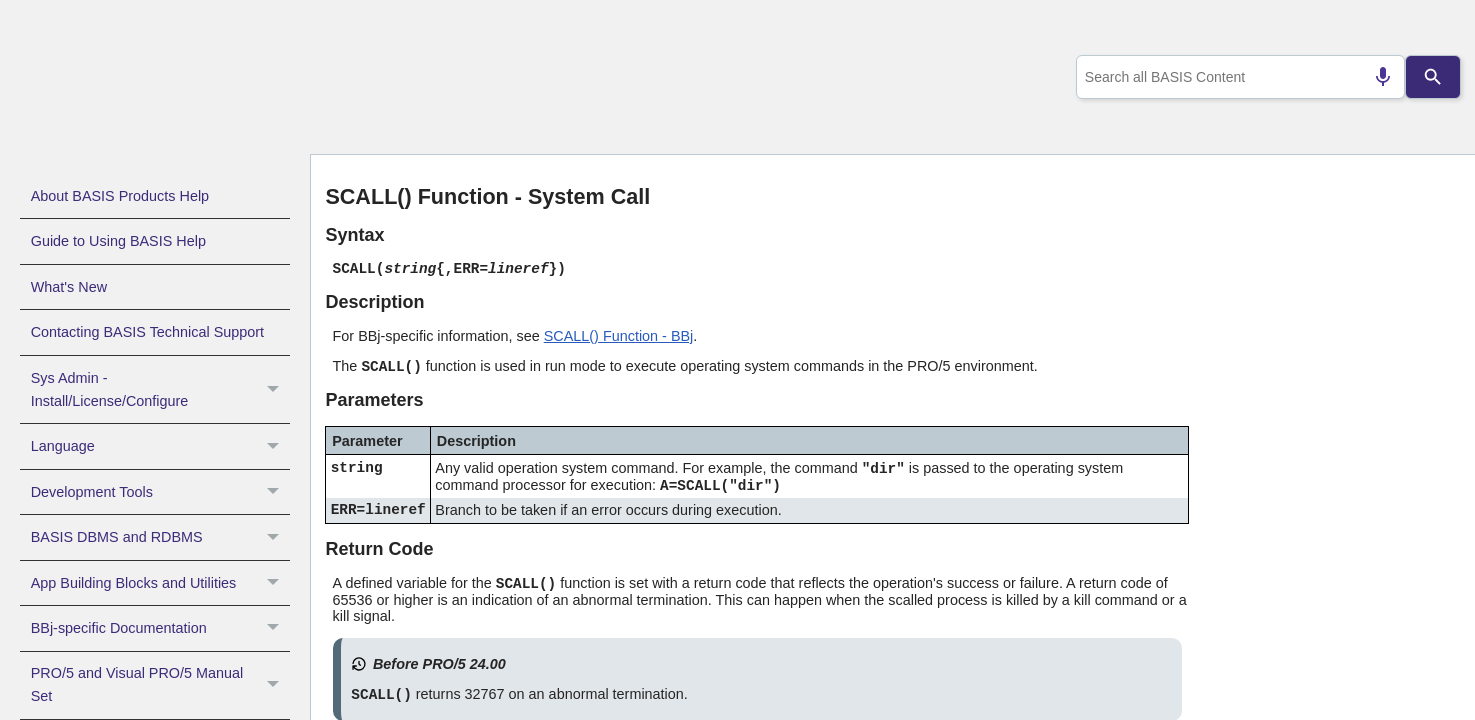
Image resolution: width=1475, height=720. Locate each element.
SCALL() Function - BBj (619, 336)
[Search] (1433, 77)
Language (160, 446)
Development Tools (160, 492)
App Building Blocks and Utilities (160, 583)
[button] (275, 390)
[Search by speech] (1374, 77)
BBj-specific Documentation (160, 628)
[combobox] (1236, 77)
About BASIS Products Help (120, 196)
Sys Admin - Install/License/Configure (160, 390)
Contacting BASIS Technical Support (147, 332)
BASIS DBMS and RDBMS (160, 537)
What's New (69, 287)
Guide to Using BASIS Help (118, 241)
